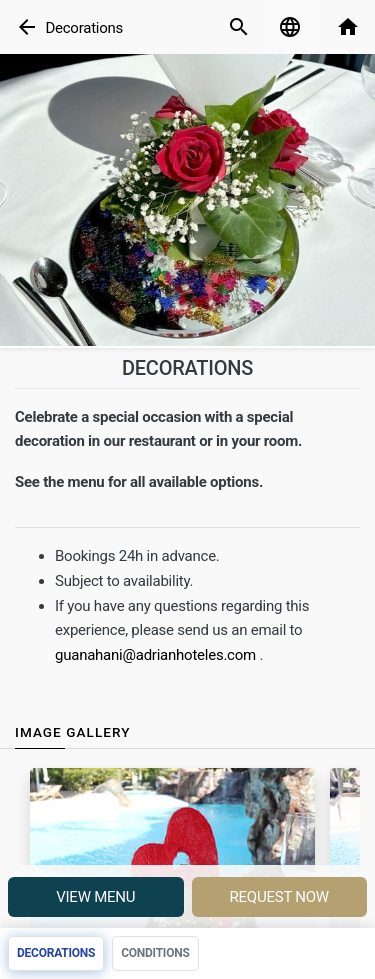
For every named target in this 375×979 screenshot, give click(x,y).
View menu (95, 897)
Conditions (155, 953)
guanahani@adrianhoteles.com (155, 655)
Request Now (279, 897)
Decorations (84, 28)
